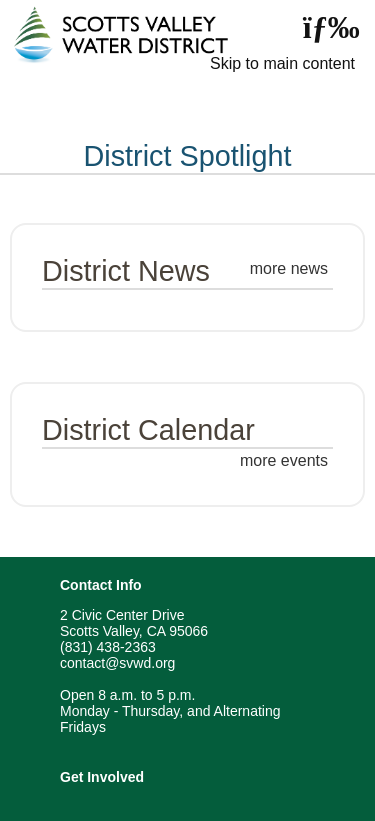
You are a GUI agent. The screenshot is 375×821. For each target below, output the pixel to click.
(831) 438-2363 (108, 647)
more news (289, 268)
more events (284, 460)
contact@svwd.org (117, 663)
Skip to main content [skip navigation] (282, 63)
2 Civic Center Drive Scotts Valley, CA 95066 (134, 623)
